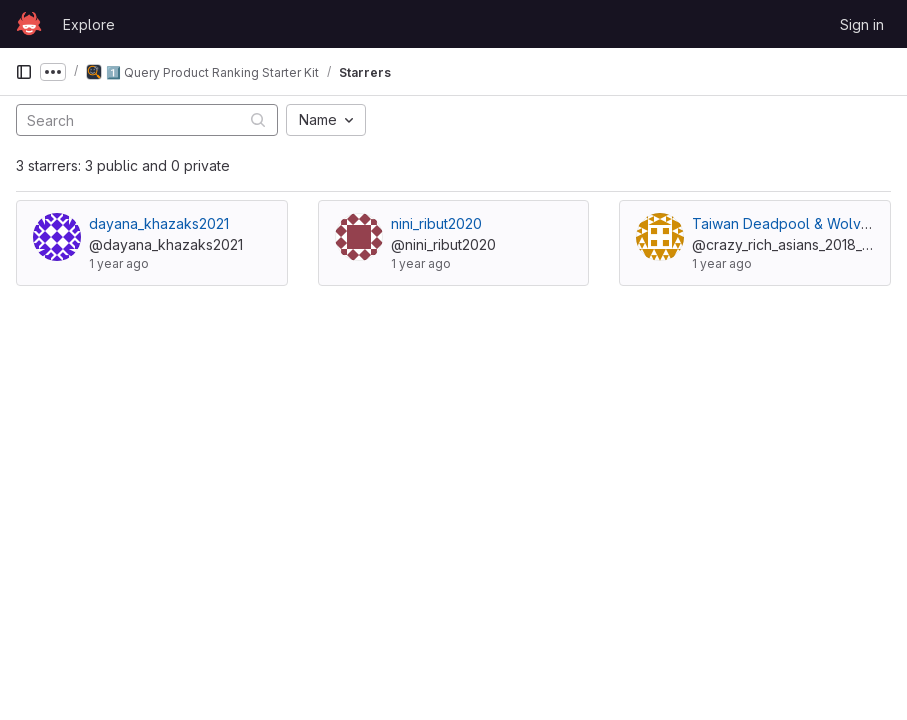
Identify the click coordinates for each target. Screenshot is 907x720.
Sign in (862, 24)
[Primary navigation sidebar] (24, 72)
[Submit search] (258, 119)
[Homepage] (29, 24)
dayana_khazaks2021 (159, 223)
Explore (89, 24)
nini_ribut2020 (436, 223)
